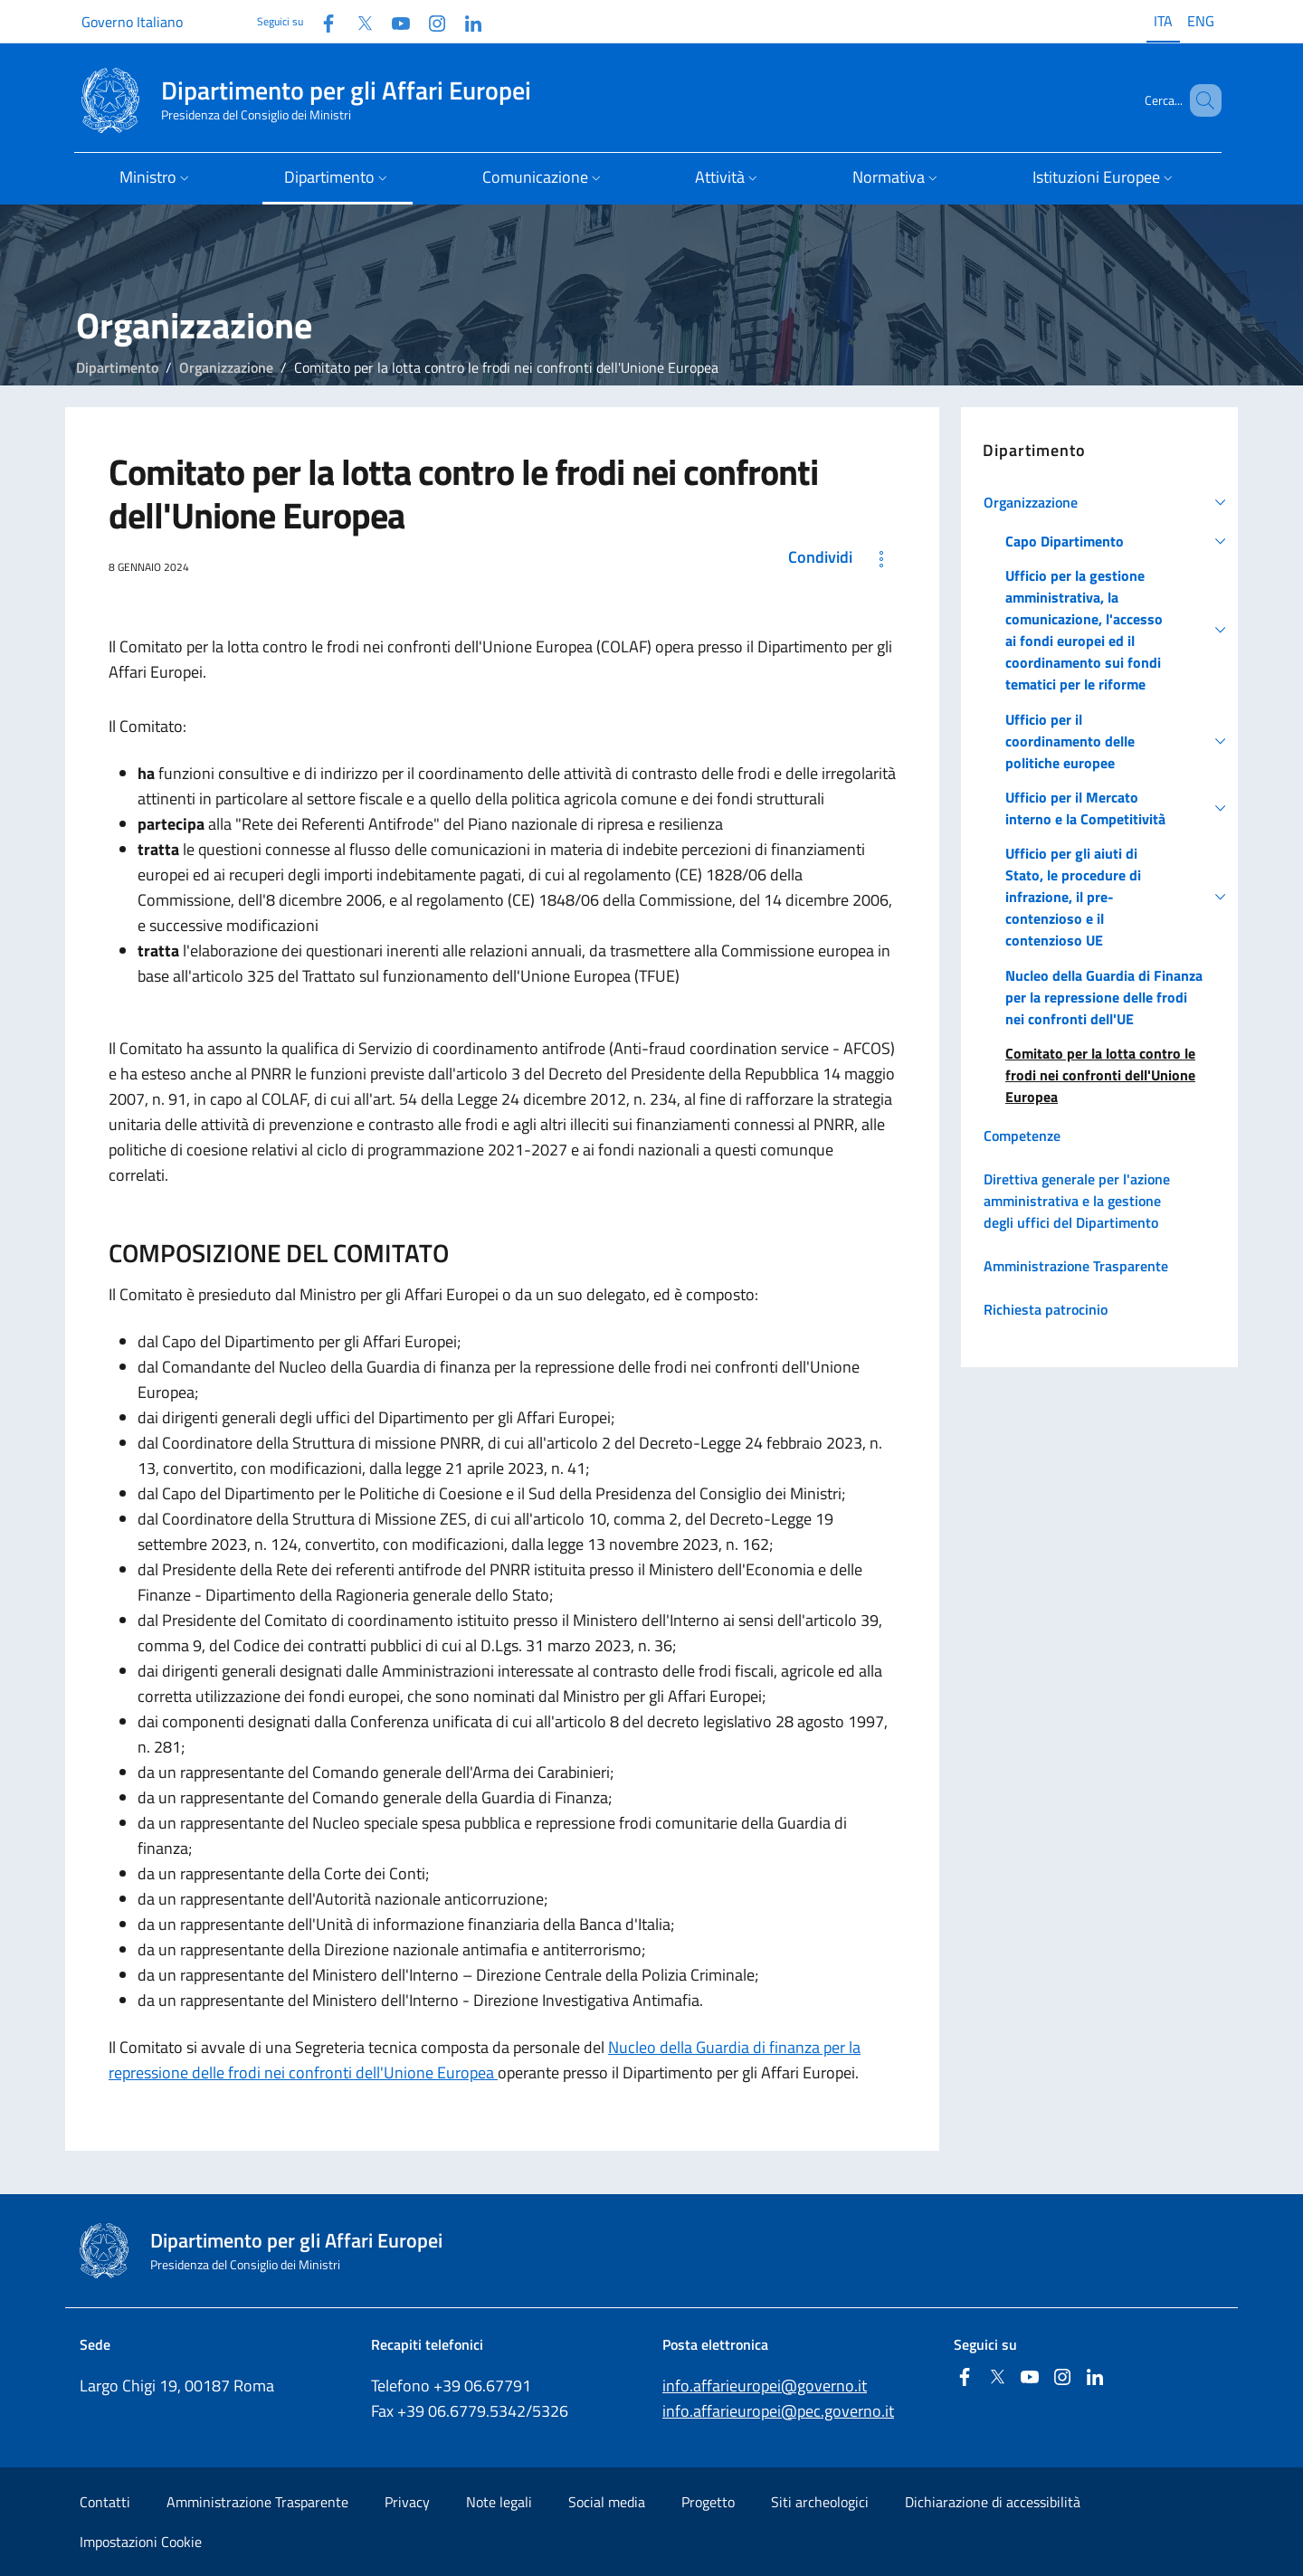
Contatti (105, 2502)
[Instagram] (430, 21)
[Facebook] (321, 21)
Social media (606, 2502)
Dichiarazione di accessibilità (992, 2502)
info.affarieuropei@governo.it (764, 2385)
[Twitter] (357, 21)
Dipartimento (117, 367)
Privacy (407, 2502)
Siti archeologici (820, 2502)
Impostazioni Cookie (141, 2541)
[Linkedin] (466, 21)
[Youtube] (394, 21)
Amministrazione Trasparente (257, 2502)
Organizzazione (226, 367)
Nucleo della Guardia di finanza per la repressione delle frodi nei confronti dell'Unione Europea (485, 2060)
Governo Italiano (132, 22)
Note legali (499, 2502)
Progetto (708, 2502)
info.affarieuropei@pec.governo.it (778, 2411)
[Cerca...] (1200, 100)
